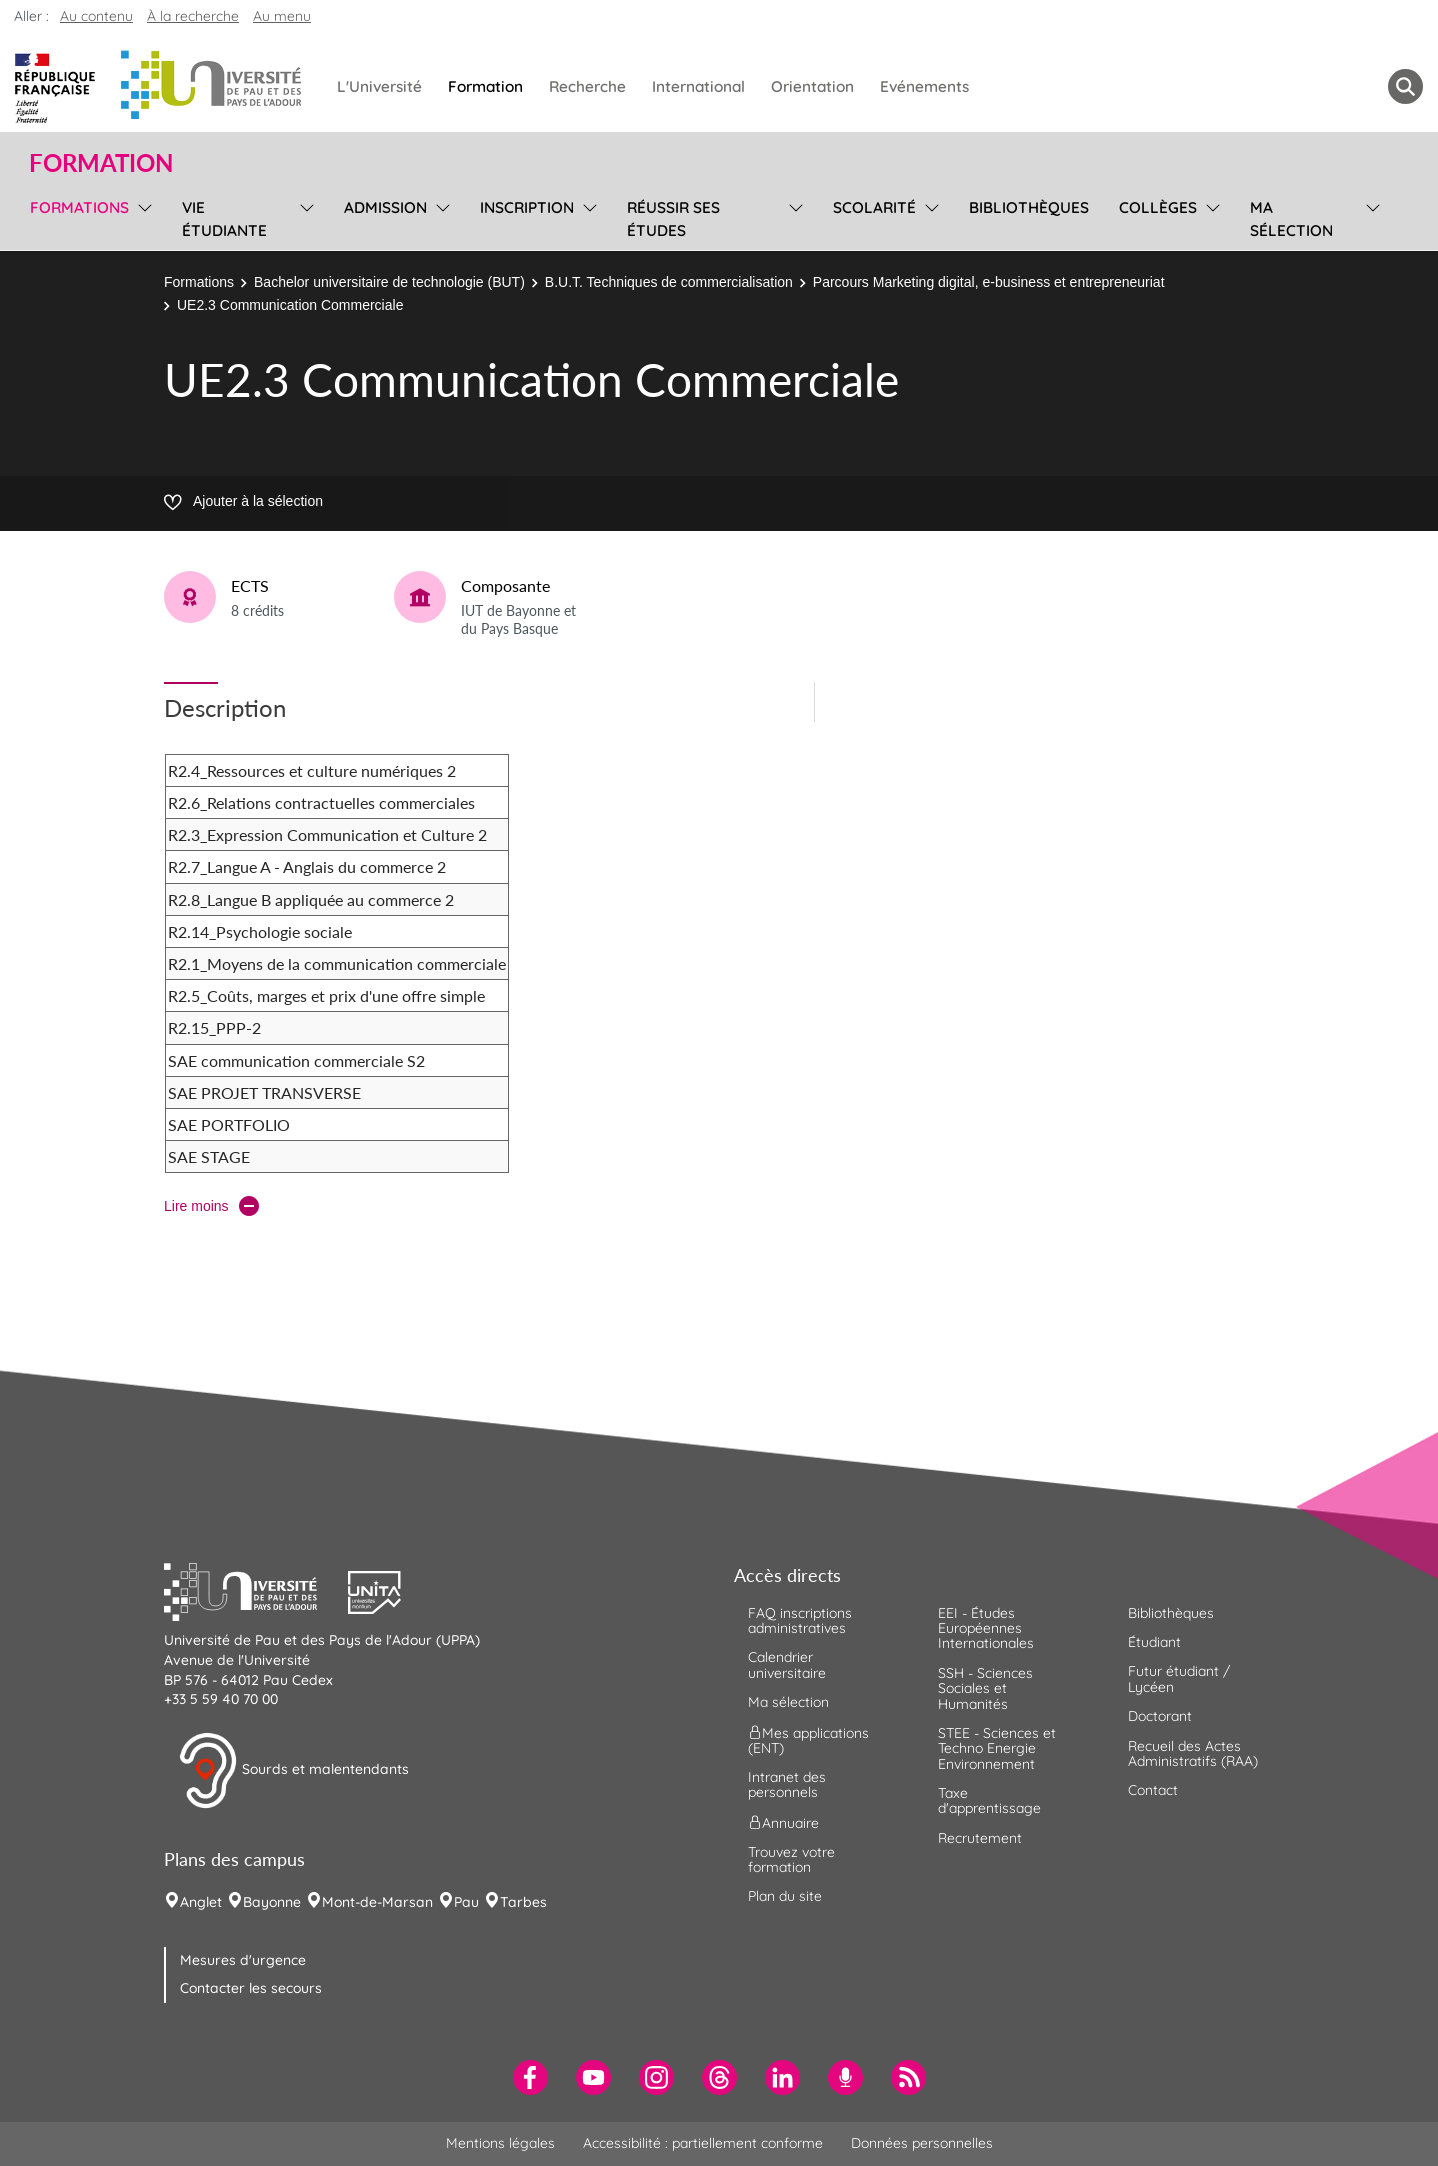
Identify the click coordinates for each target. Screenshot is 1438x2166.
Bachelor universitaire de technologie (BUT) (389, 282)
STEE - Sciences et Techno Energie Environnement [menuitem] (997, 1748)
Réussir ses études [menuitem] (673, 219)
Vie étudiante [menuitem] (224, 219)
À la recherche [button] (193, 16)
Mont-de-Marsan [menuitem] (377, 1902)
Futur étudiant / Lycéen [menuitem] (1179, 1678)
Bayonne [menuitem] (272, 1902)
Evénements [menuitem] (924, 86)
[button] (256, 1590)
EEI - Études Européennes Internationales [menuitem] (986, 1628)
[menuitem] (530, 2077)
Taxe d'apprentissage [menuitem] (989, 1800)
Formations (199, 282)
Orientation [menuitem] (812, 86)
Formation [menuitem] (485, 86)
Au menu (282, 16)
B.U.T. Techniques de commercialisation (669, 282)
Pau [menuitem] (466, 1902)
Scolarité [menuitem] (874, 207)
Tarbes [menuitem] (523, 1902)
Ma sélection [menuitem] (1291, 219)
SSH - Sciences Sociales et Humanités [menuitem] (985, 1688)
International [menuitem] (698, 86)
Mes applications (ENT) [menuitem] (808, 1739)
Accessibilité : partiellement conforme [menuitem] (703, 2143)
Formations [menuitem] (79, 207)
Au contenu (96, 16)
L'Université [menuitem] (379, 86)
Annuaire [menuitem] (783, 1822)
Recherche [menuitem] (587, 86)
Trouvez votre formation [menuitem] (791, 1859)
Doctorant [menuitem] (1160, 1716)
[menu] (141, 216)
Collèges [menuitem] (1158, 207)
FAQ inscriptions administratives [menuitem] (800, 1620)
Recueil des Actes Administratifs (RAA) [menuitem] (1193, 1753)
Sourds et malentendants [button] (293, 1771)
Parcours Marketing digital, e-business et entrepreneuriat (989, 282)
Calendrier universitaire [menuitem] (787, 1664)
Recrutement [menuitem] (980, 1838)
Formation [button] (101, 163)
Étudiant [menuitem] (1154, 1642)
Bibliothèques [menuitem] (1029, 207)
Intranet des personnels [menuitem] (787, 1784)
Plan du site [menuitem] (785, 1896)
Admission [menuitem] (385, 207)
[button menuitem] (1405, 86)
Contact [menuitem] (1153, 1790)
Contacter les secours (251, 1988)
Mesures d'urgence (243, 1960)
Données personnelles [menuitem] (922, 2143)
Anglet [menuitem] (201, 1902)
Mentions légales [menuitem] (500, 2143)
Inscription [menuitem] (527, 207)
